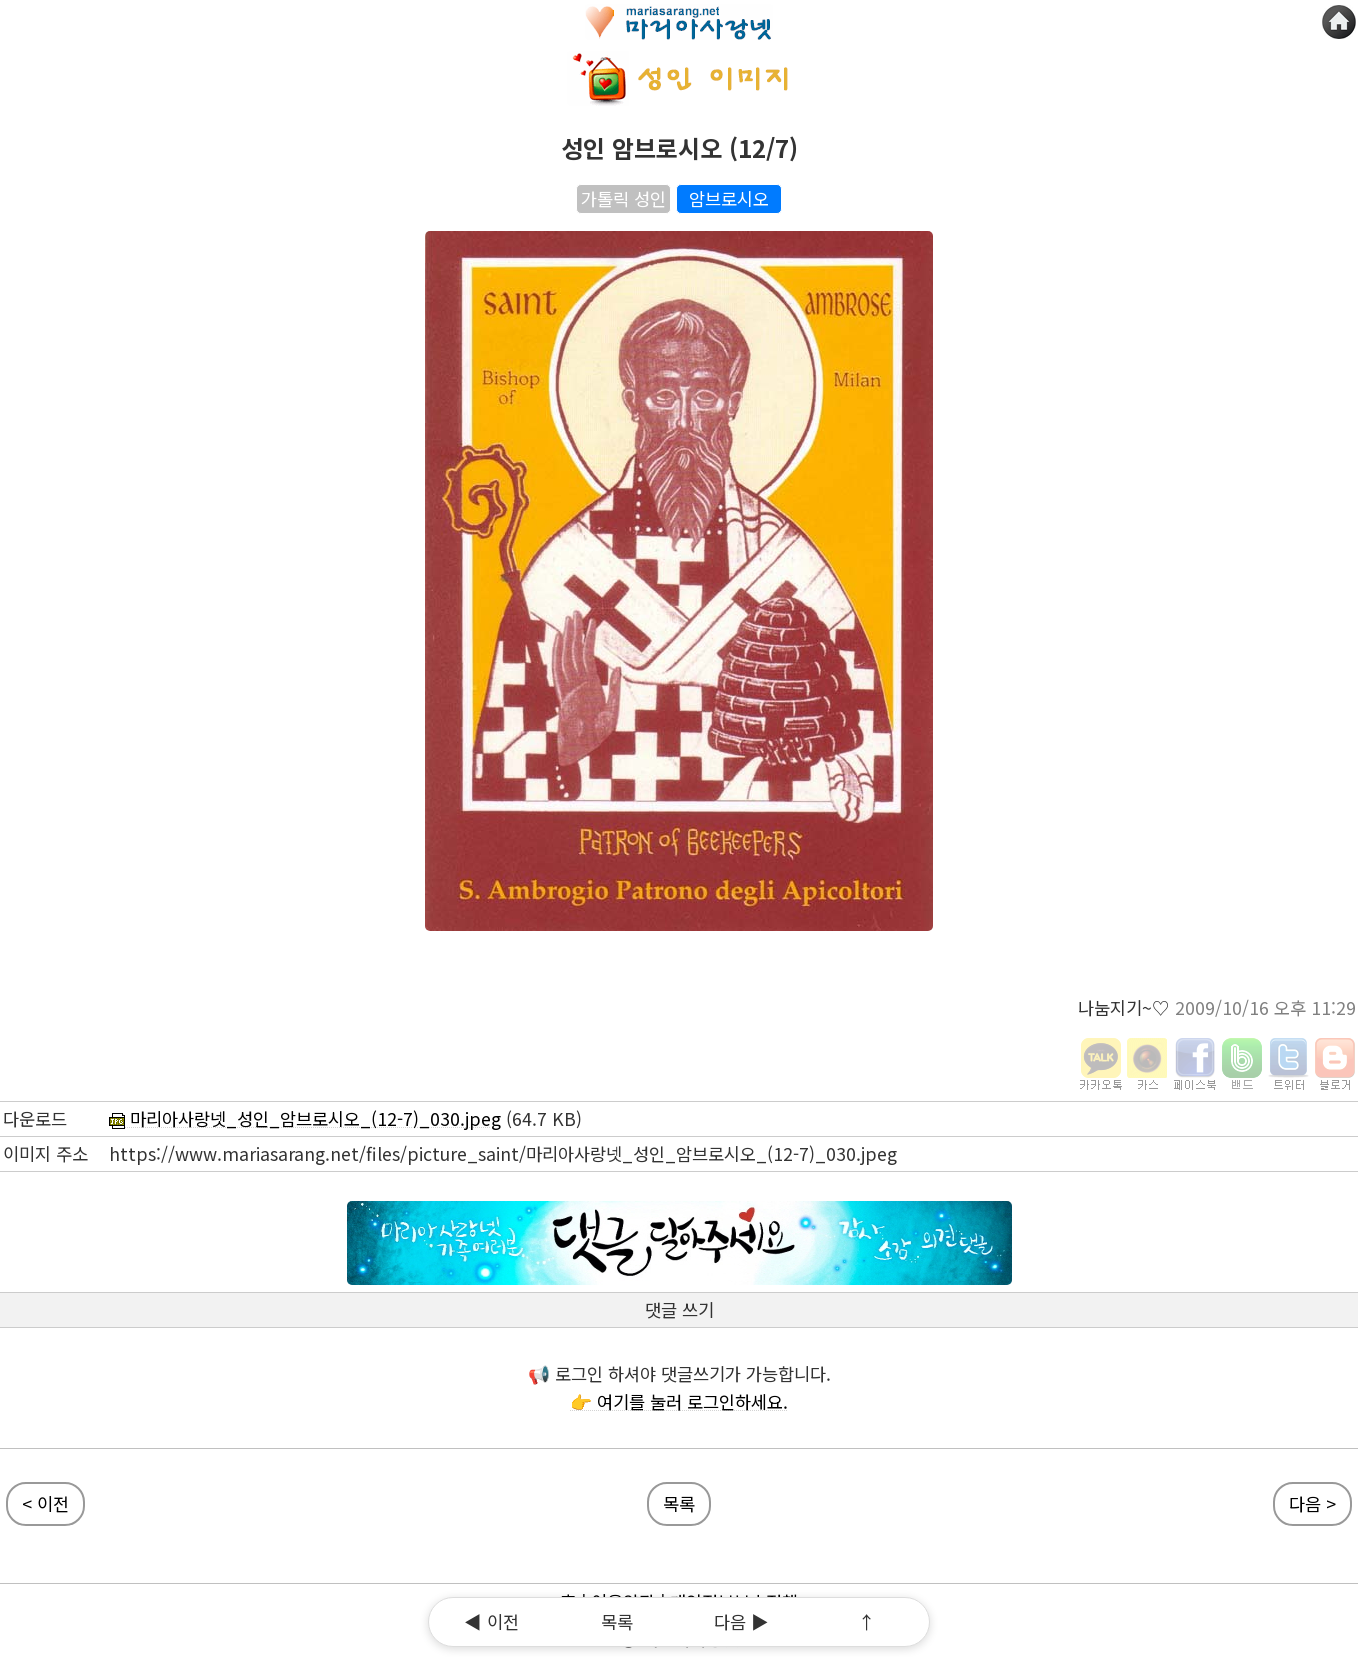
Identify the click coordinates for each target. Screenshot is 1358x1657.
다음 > (1312, 1503)
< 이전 (45, 1503)
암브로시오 (729, 198)
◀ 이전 (491, 1621)
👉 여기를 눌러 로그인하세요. (679, 1401)
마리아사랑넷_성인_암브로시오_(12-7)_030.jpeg (305, 1118)
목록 (617, 1621)
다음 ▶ (741, 1621)
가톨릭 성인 (623, 198)
